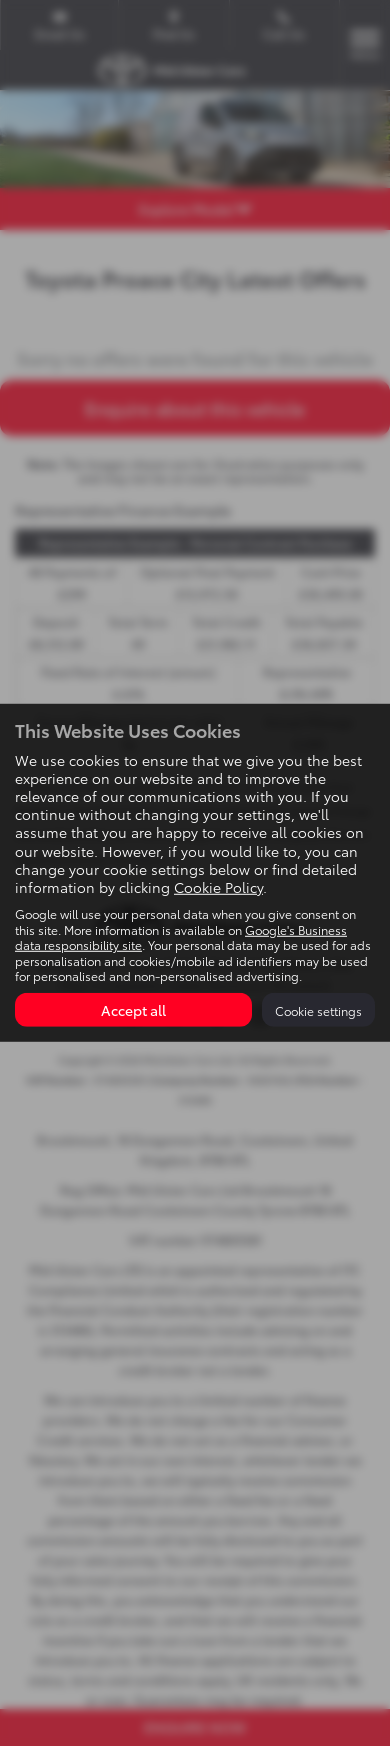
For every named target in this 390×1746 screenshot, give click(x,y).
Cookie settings (318, 1010)
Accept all (133, 1010)
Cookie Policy (218, 887)
